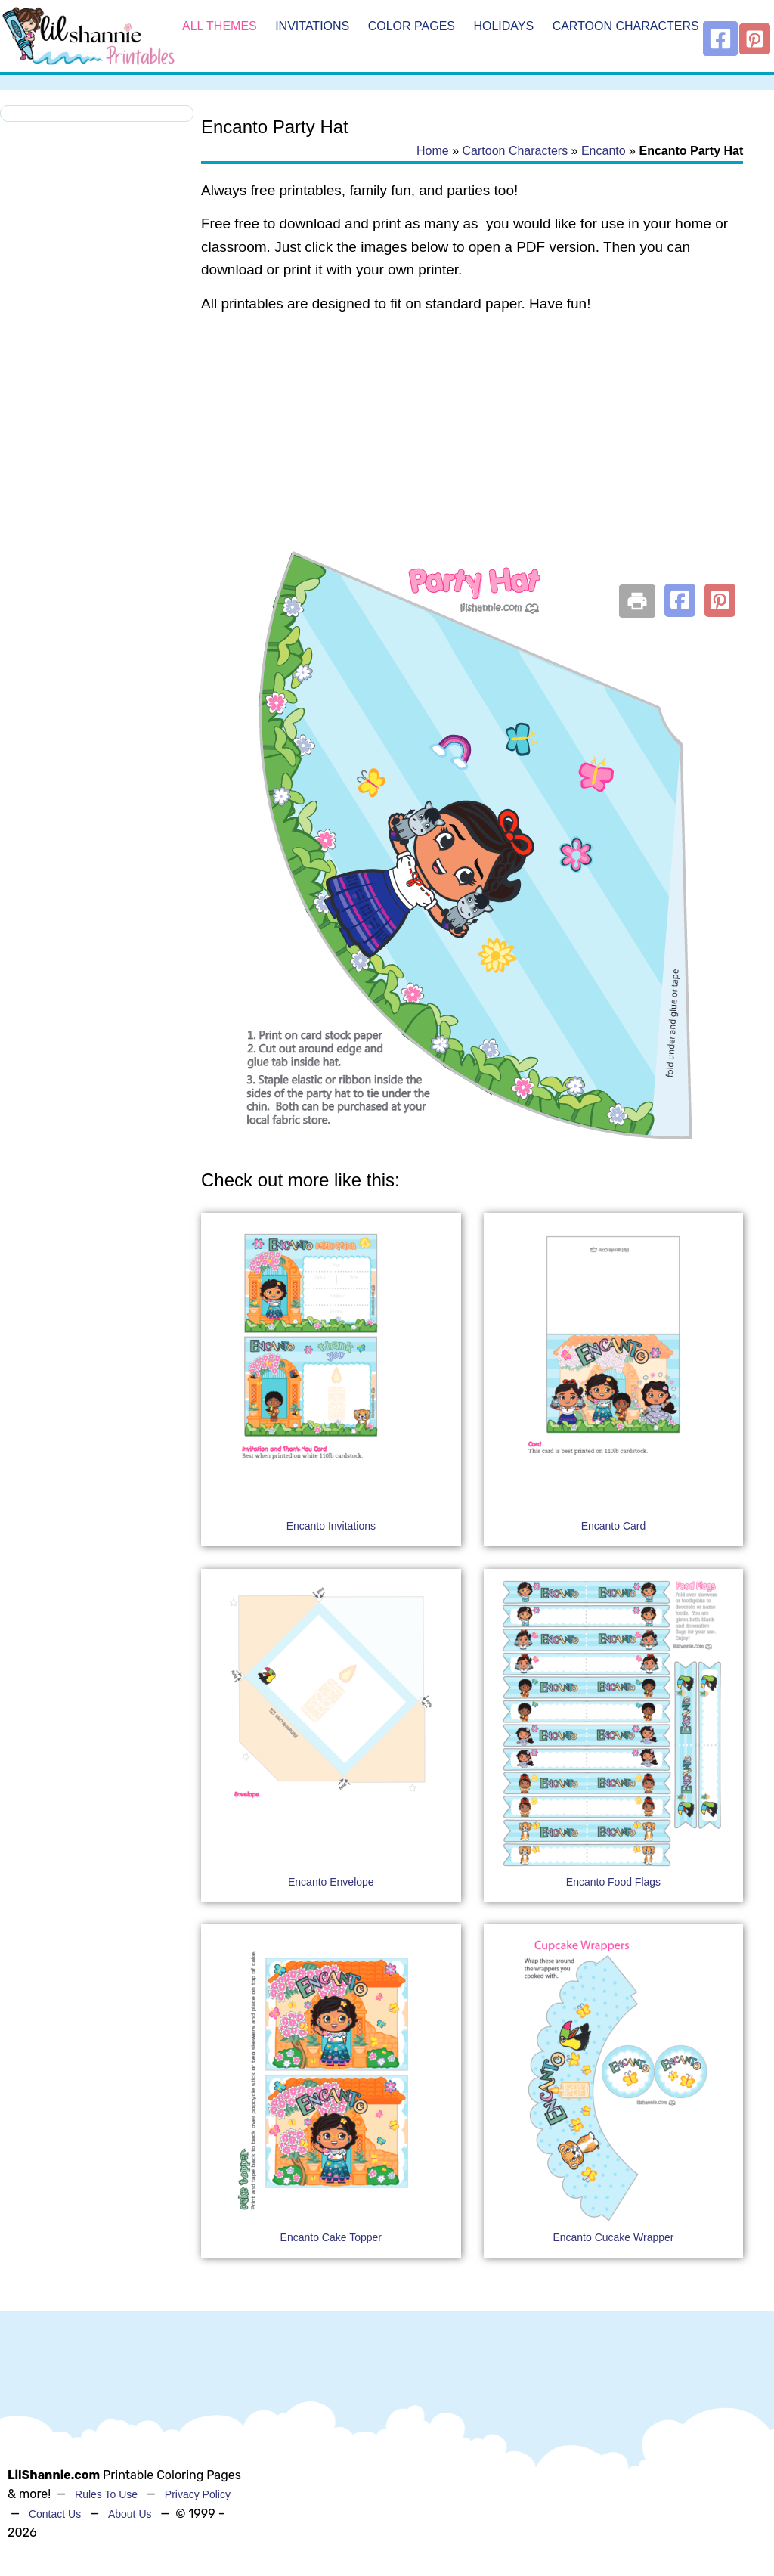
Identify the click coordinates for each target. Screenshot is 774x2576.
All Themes (219, 26)
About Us (130, 2514)
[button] (679, 600)
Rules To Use (106, 2494)
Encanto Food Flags (613, 1882)
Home (432, 150)
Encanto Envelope (331, 1882)
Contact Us (55, 2514)
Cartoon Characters (626, 26)
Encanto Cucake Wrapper (613, 2237)
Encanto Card (613, 1526)
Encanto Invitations (331, 1526)
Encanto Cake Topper (331, 2237)
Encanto (603, 150)
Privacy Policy (198, 2494)
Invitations (312, 26)
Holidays (503, 26)
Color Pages (411, 26)
